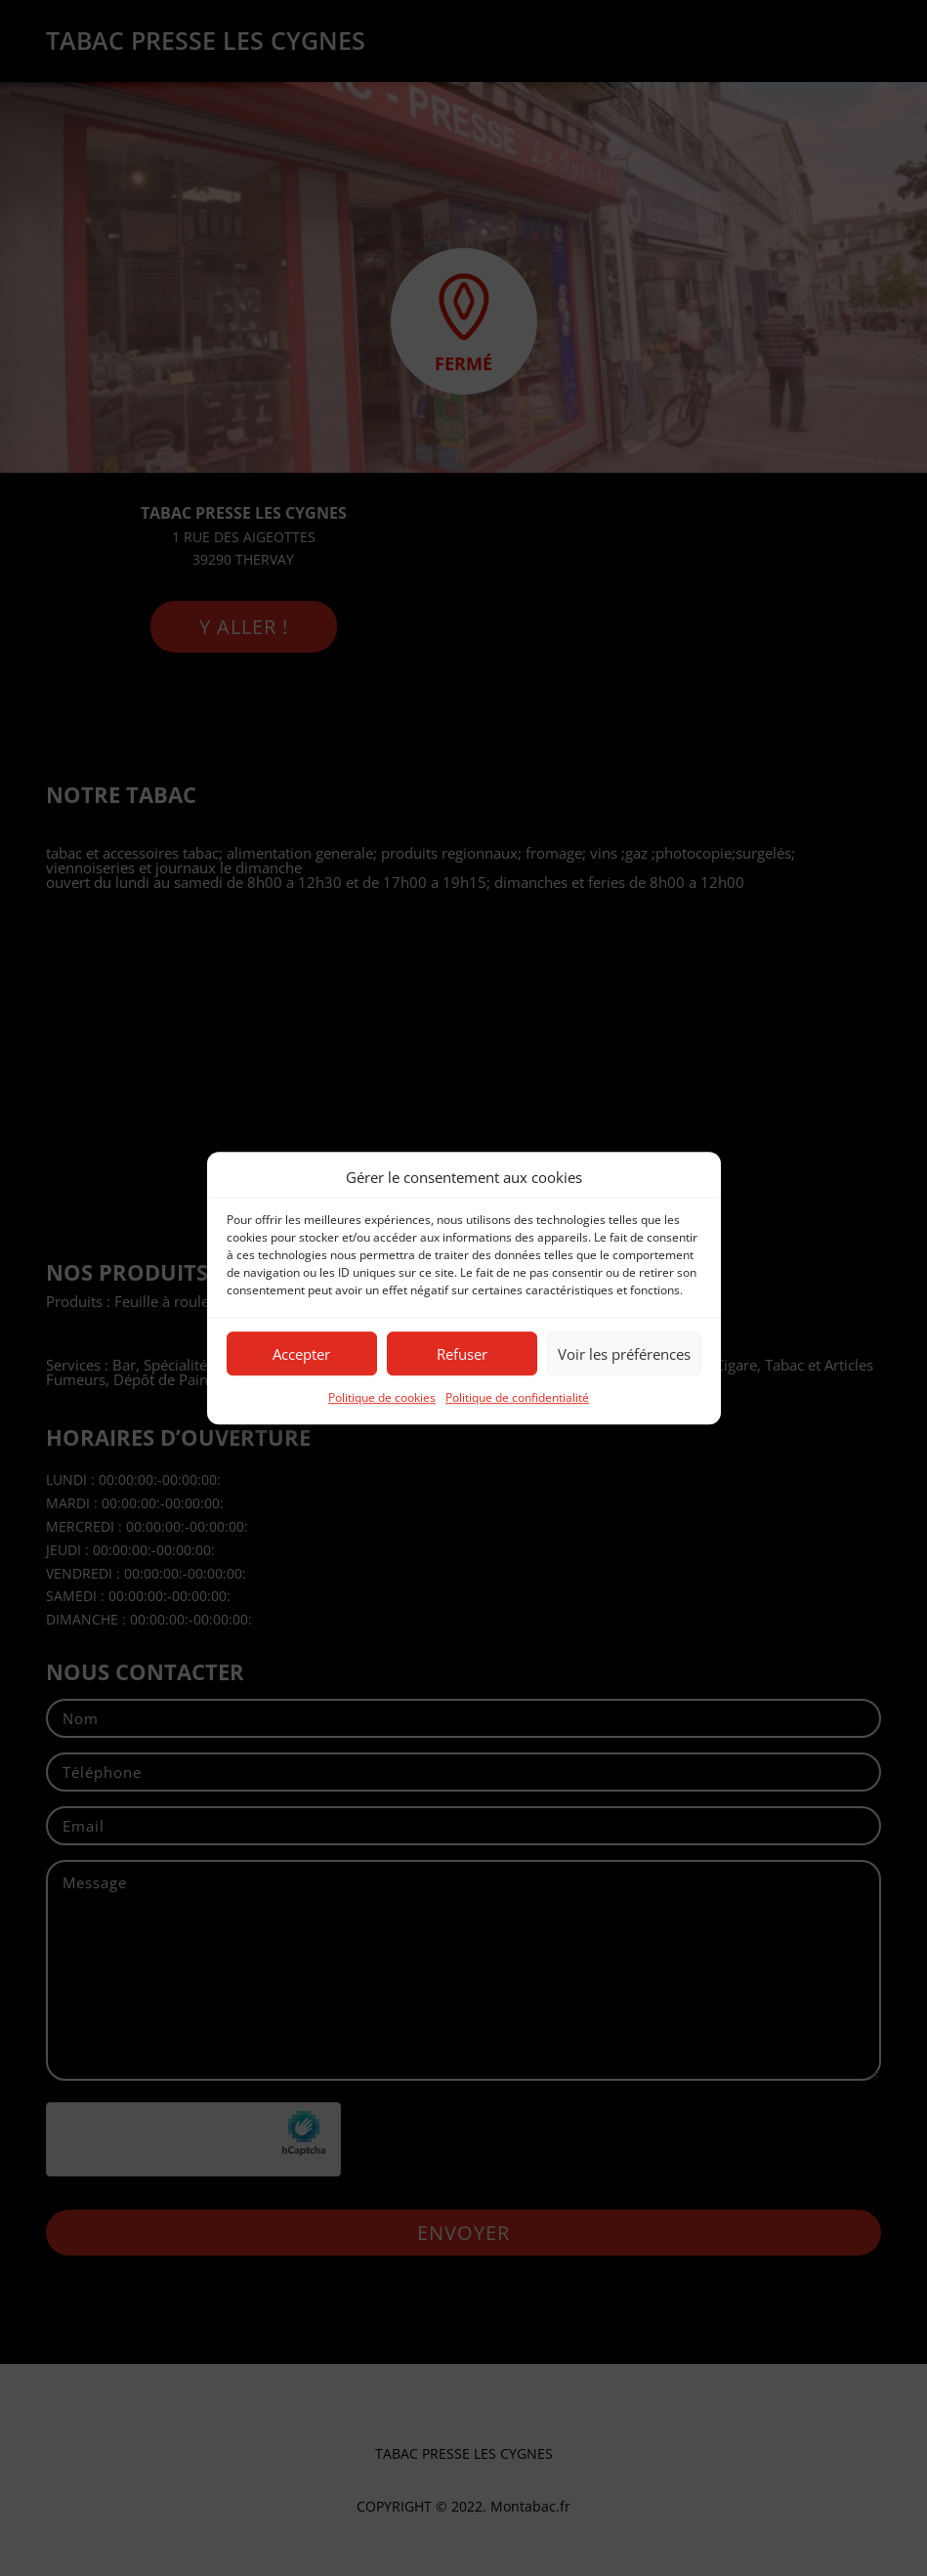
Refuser (462, 1354)
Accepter (301, 1354)
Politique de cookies (382, 1398)
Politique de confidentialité (517, 1398)
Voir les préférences (624, 1354)
